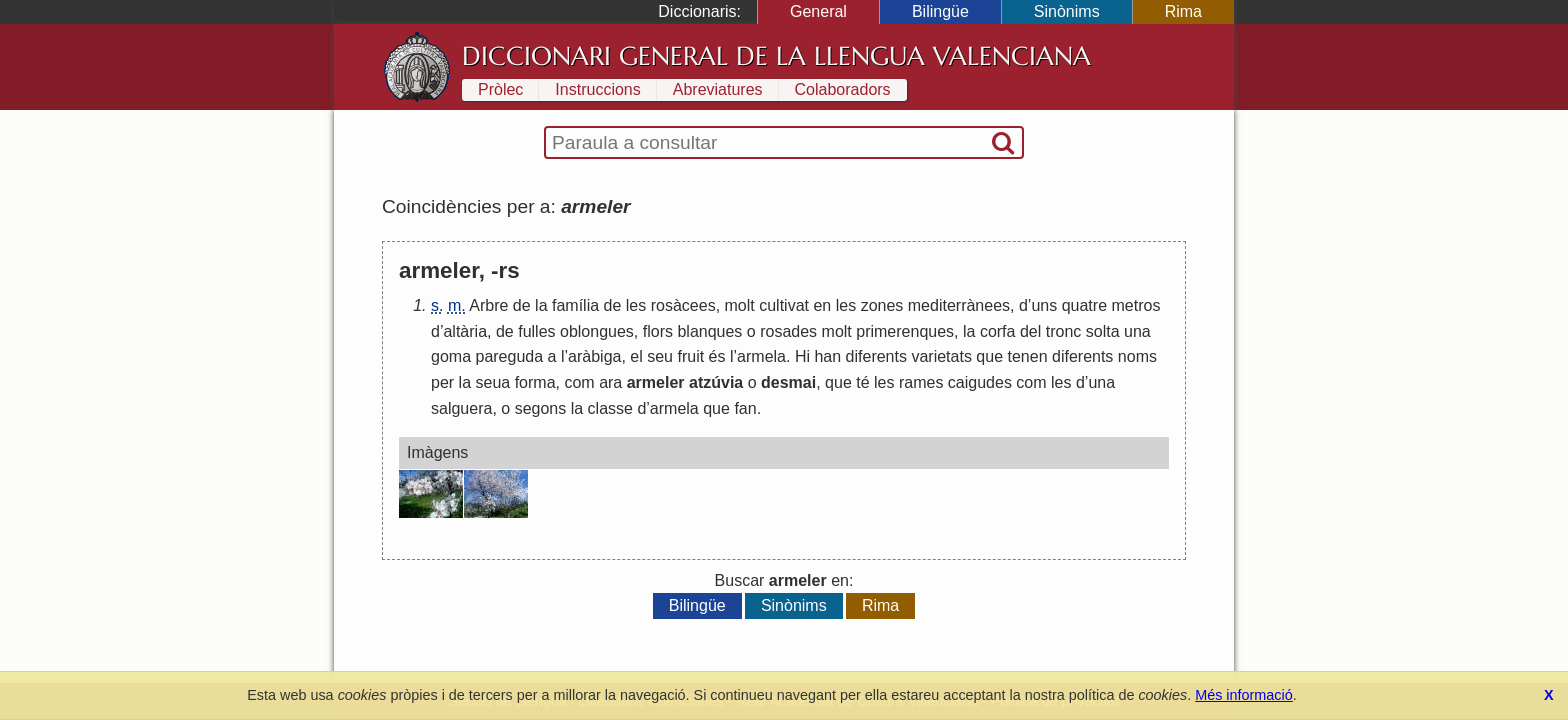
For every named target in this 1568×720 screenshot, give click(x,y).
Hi (802, 356)
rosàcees (683, 305)
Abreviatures (718, 89)
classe (610, 408)
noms (1137, 356)
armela (761, 356)
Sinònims (1067, 11)
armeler (656, 382)
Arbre (488, 305)
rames (921, 382)
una (1137, 331)
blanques (709, 331)
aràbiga (594, 356)
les (636, 305)
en (822, 305)
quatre (1084, 305)
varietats (941, 356)
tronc (1064, 331)
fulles (536, 331)
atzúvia (716, 382)
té (862, 382)
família (575, 305)
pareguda (509, 356)
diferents (876, 356)
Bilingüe (940, 11)
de (522, 305)
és (717, 356)
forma (535, 382)
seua (492, 382)
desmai (788, 382)
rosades (788, 331)
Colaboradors (843, 89)
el (636, 356)
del (1030, 331)
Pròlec (500, 89)
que (989, 356)
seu (660, 356)
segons (541, 408)
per (442, 382)
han (827, 356)
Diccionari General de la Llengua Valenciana (776, 56)
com (579, 382)
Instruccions (597, 89)
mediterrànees (959, 305)
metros (1136, 305)
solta (1103, 331)
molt (740, 305)
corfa (998, 331)
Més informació (1244, 695)
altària (465, 331)
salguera (461, 408)
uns (1044, 305)
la (541, 305)
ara (610, 382)
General (818, 11)
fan (745, 408)
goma (451, 356)
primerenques (905, 331)
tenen (1028, 356)
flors (658, 331)
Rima (1183, 11)
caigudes (980, 382)
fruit (690, 356)
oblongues (597, 331)
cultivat (784, 305)
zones (882, 305)
